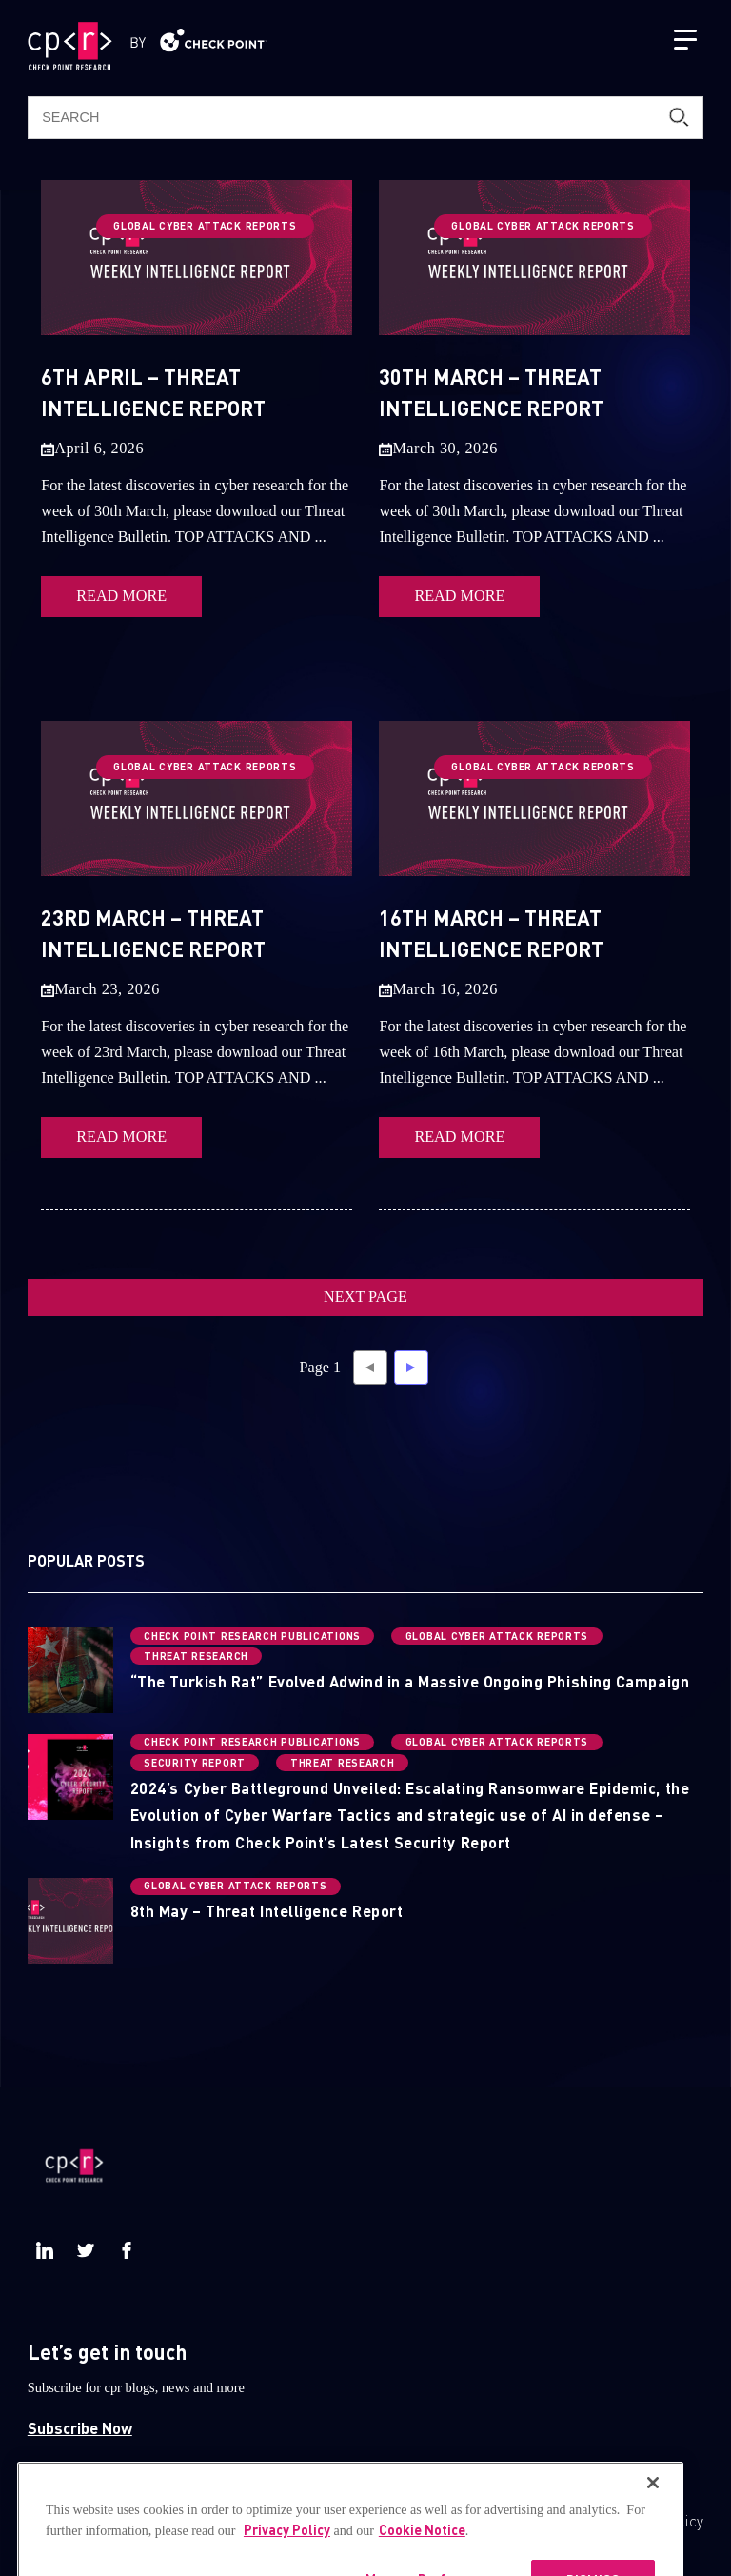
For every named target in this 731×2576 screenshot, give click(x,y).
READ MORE (121, 596)
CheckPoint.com (485, 2520)
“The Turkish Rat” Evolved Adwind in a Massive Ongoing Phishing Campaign (409, 1681)
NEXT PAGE (365, 1297)
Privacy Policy (657, 2520)
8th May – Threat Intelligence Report (266, 1911)
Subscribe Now (80, 2428)
